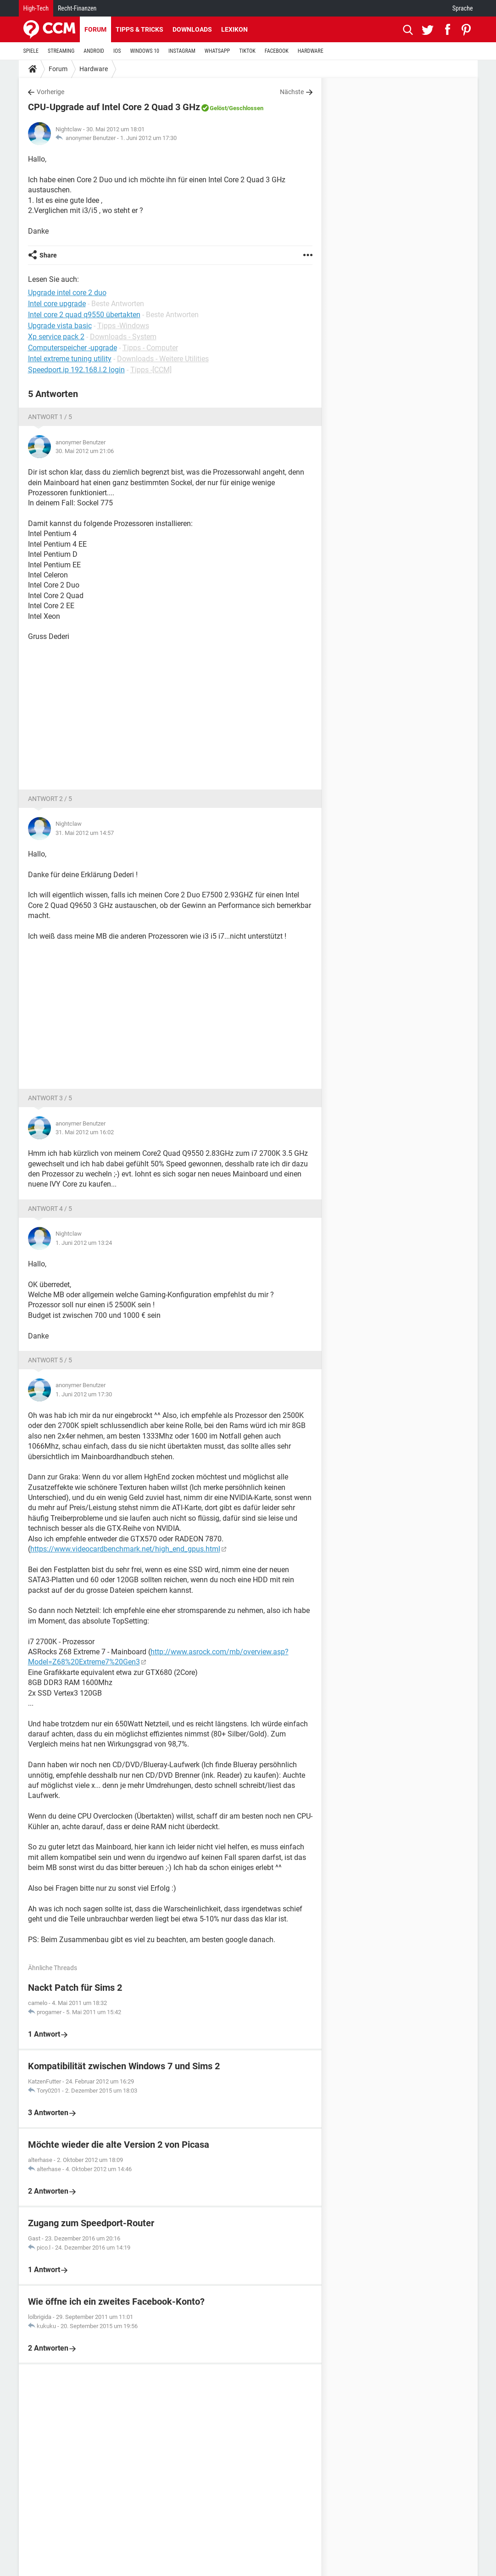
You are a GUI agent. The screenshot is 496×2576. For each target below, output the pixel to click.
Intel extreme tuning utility (69, 358)
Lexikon (234, 29)
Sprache (462, 8)
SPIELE (31, 51)
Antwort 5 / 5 (50, 1360)
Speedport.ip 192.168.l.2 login (76, 369)
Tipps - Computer (150, 347)
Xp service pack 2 (56, 336)
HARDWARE (310, 51)
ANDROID (94, 51)
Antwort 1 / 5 (50, 416)
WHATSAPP (217, 51)
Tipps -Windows (123, 325)
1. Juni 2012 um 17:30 (148, 137)
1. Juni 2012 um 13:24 (84, 1242)
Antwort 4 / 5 (50, 1208)
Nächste (292, 91)
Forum (95, 29)
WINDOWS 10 (144, 51)
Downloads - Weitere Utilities (163, 358)
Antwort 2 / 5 (50, 798)
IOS (117, 51)
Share (48, 255)
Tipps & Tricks (139, 29)
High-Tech (36, 8)
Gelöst (218, 108)
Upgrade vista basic (60, 325)
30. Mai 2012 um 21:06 (85, 451)
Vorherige (50, 91)
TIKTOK (247, 51)
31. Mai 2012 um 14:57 (85, 832)
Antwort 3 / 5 (50, 1098)
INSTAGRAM (181, 51)
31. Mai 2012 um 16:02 (85, 1132)
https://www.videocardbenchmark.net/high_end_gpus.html (125, 1549)
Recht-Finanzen (77, 8)
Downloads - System (123, 336)
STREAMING (61, 51)
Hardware (93, 69)
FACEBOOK (277, 51)
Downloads (192, 29)
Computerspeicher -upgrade (72, 347)
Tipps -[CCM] (151, 369)
